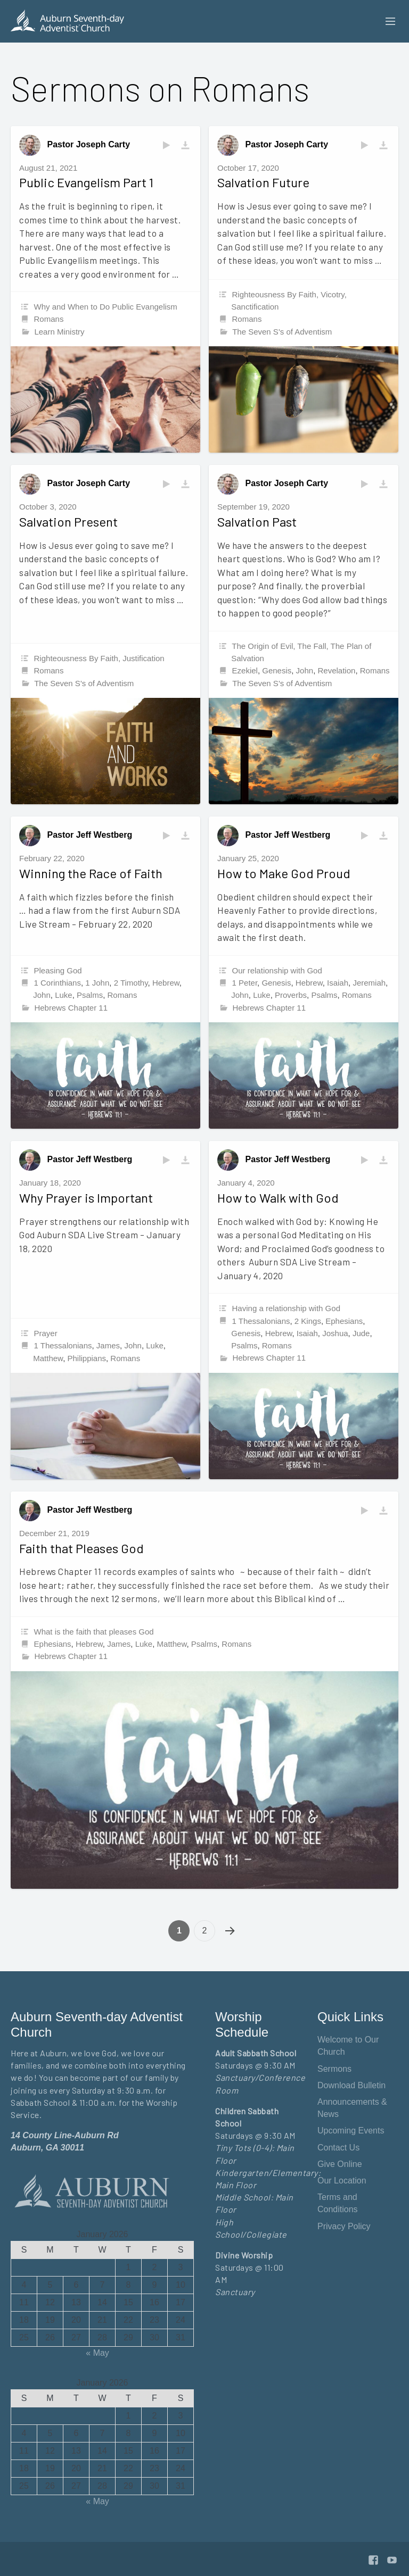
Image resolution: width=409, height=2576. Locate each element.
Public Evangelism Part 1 (86, 182)
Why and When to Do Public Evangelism (105, 306)
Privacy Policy (344, 2226)
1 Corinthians (57, 982)
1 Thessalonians (63, 1345)
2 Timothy (131, 982)
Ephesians (344, 1320)
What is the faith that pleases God (94, 1631)
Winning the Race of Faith (90, 873)
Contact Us (338, 2147)
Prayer (46, 1333)
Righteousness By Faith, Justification (99, 658)
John (305, 670)
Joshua (335, 1333)
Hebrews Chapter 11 (71, 1007)
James (108, 1345)
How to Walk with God (278, 1197)
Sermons (334, 2068)
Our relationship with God (277, 970)
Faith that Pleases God (81, 1548)
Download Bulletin (351, 2085)
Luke (63, 994)
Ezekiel (245, 670)
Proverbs (291, 994)
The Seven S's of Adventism (282, 331)
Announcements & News (352, 2108)
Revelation (336, 670)
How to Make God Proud (283, 873)
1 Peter (245, 982)
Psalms (90, 994)
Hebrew (165, 982)
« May (97, 2352)
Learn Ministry (59, 331)
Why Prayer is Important (86, 1197)
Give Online (339, 2164)
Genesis (276, 670)
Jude (361, 1333)
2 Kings (308, 1320)
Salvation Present (68, 521)
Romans (49, 318)
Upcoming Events (350, 2130)
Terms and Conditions (337, 2203)
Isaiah (337, 982)
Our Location (341, 2180)
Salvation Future (263, 182)
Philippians (86, 1358)
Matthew (48, 1358)
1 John (97, 982)
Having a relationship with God (286, 1308)
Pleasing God (58, 970)
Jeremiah (369, 982)
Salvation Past (257, 521)
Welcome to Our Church (348, 2045)
